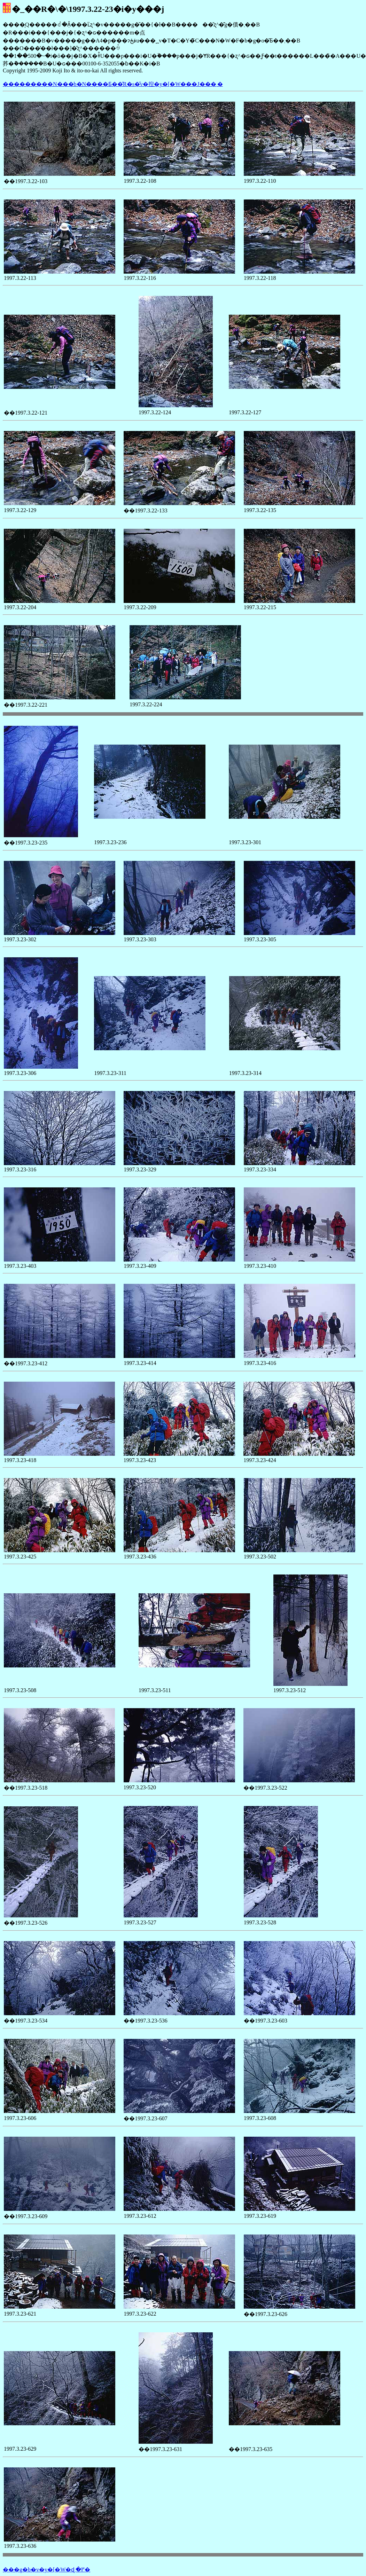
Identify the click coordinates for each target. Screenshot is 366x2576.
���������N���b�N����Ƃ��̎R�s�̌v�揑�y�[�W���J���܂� (113, 84)
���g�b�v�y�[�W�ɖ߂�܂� (46, 2570)
